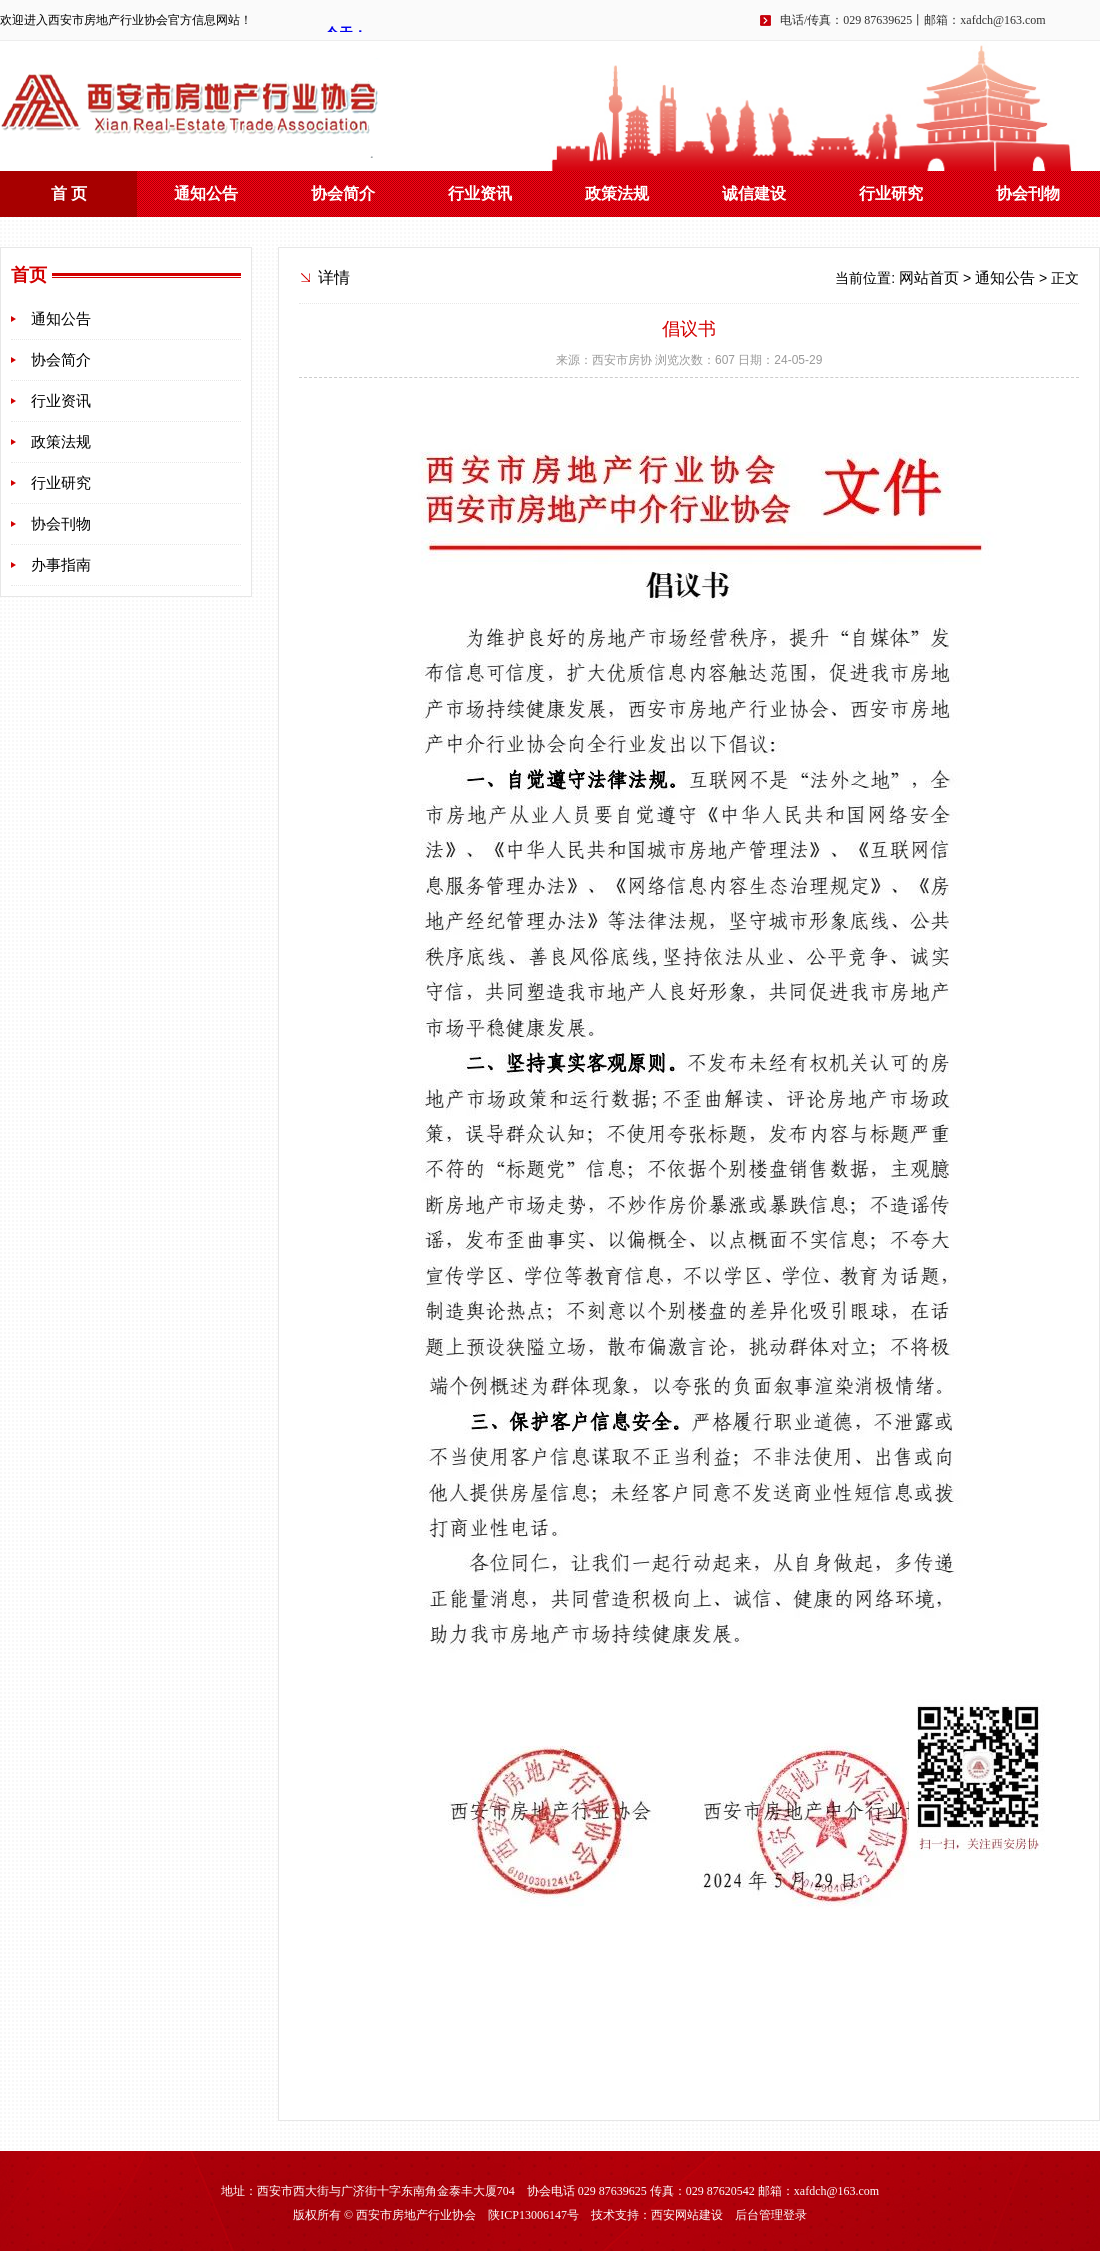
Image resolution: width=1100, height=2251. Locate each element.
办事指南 (61, 565)
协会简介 (343, 193)
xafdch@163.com (1002, 20)
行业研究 (891, 193)
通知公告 (206, 193)
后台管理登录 (771, 2215)
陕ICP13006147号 (533, 2215)
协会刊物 (1028, 193)
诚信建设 (754, 193)
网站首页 (929, 278)
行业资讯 (480, 193)
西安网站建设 (687, 2215)
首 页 (69, 193)
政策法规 (617, 193)
